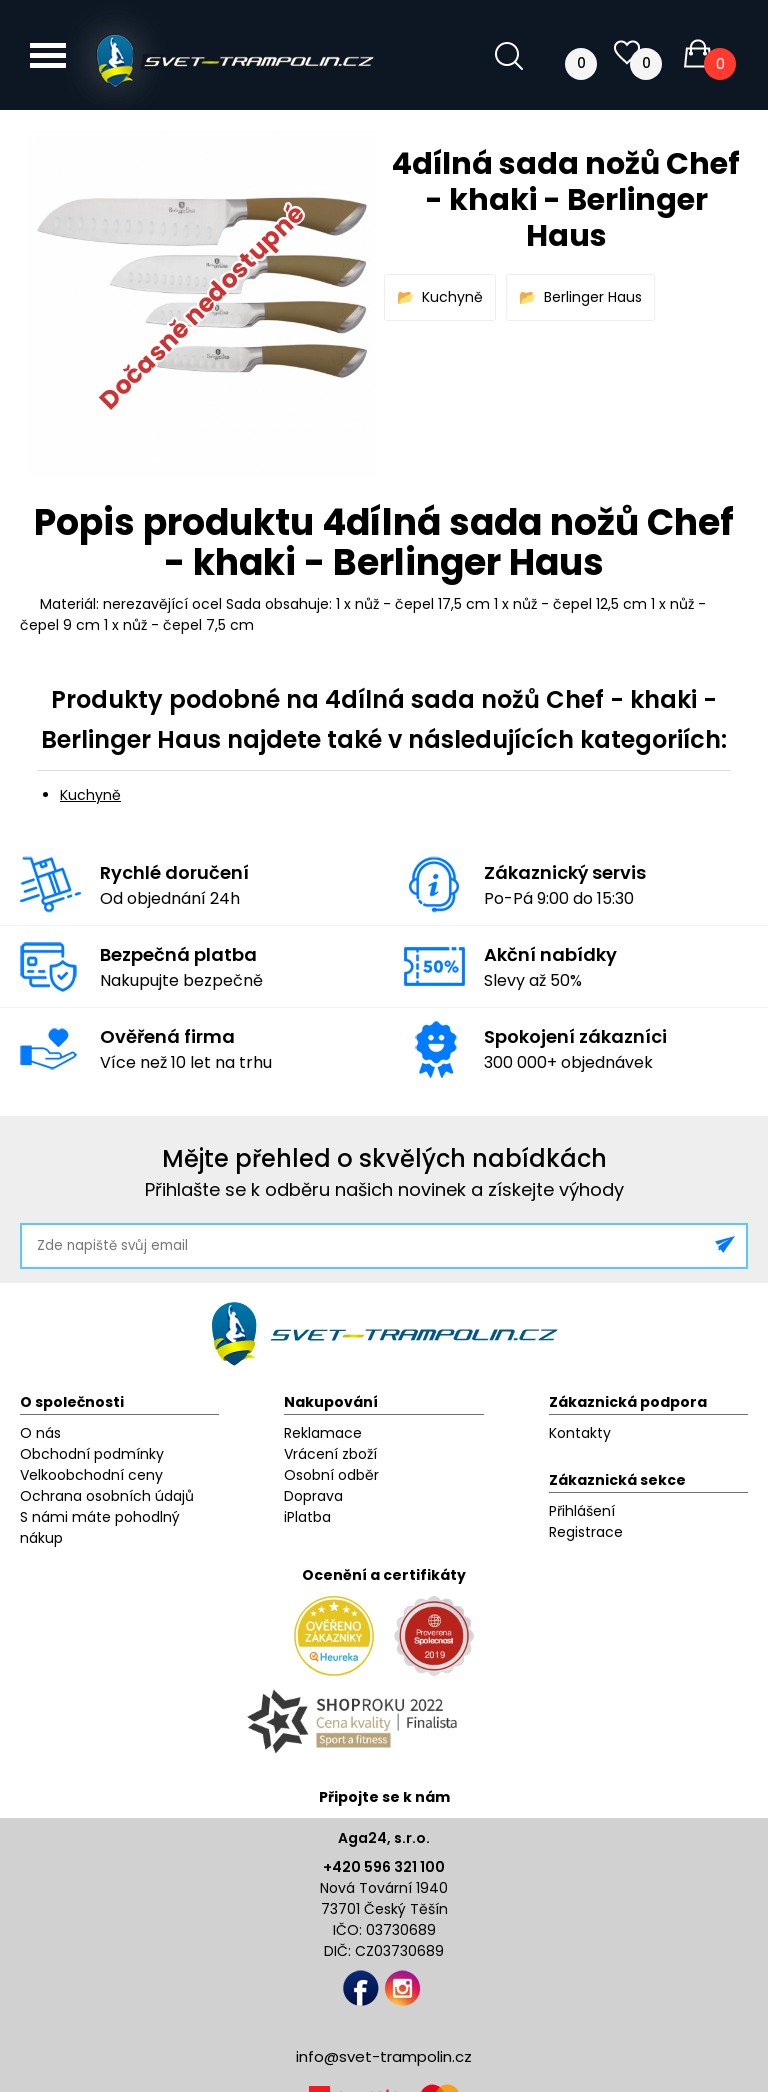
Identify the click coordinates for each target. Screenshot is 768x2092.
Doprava (313, 1496)
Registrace (586, 1532)
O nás (40, 1433)
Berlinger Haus (593, 297)
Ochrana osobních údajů (107, 1496)
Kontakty (580, 1433)
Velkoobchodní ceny (91, 1475)
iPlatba (307, 1517)
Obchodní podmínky (92, 1454)
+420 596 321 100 (384, 1867)
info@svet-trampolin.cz (384, 2056)
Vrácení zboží (330, 1454)
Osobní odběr (331, 1475)
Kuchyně (452, 297)
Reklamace (323, 1433)
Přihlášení (582, 1511)
